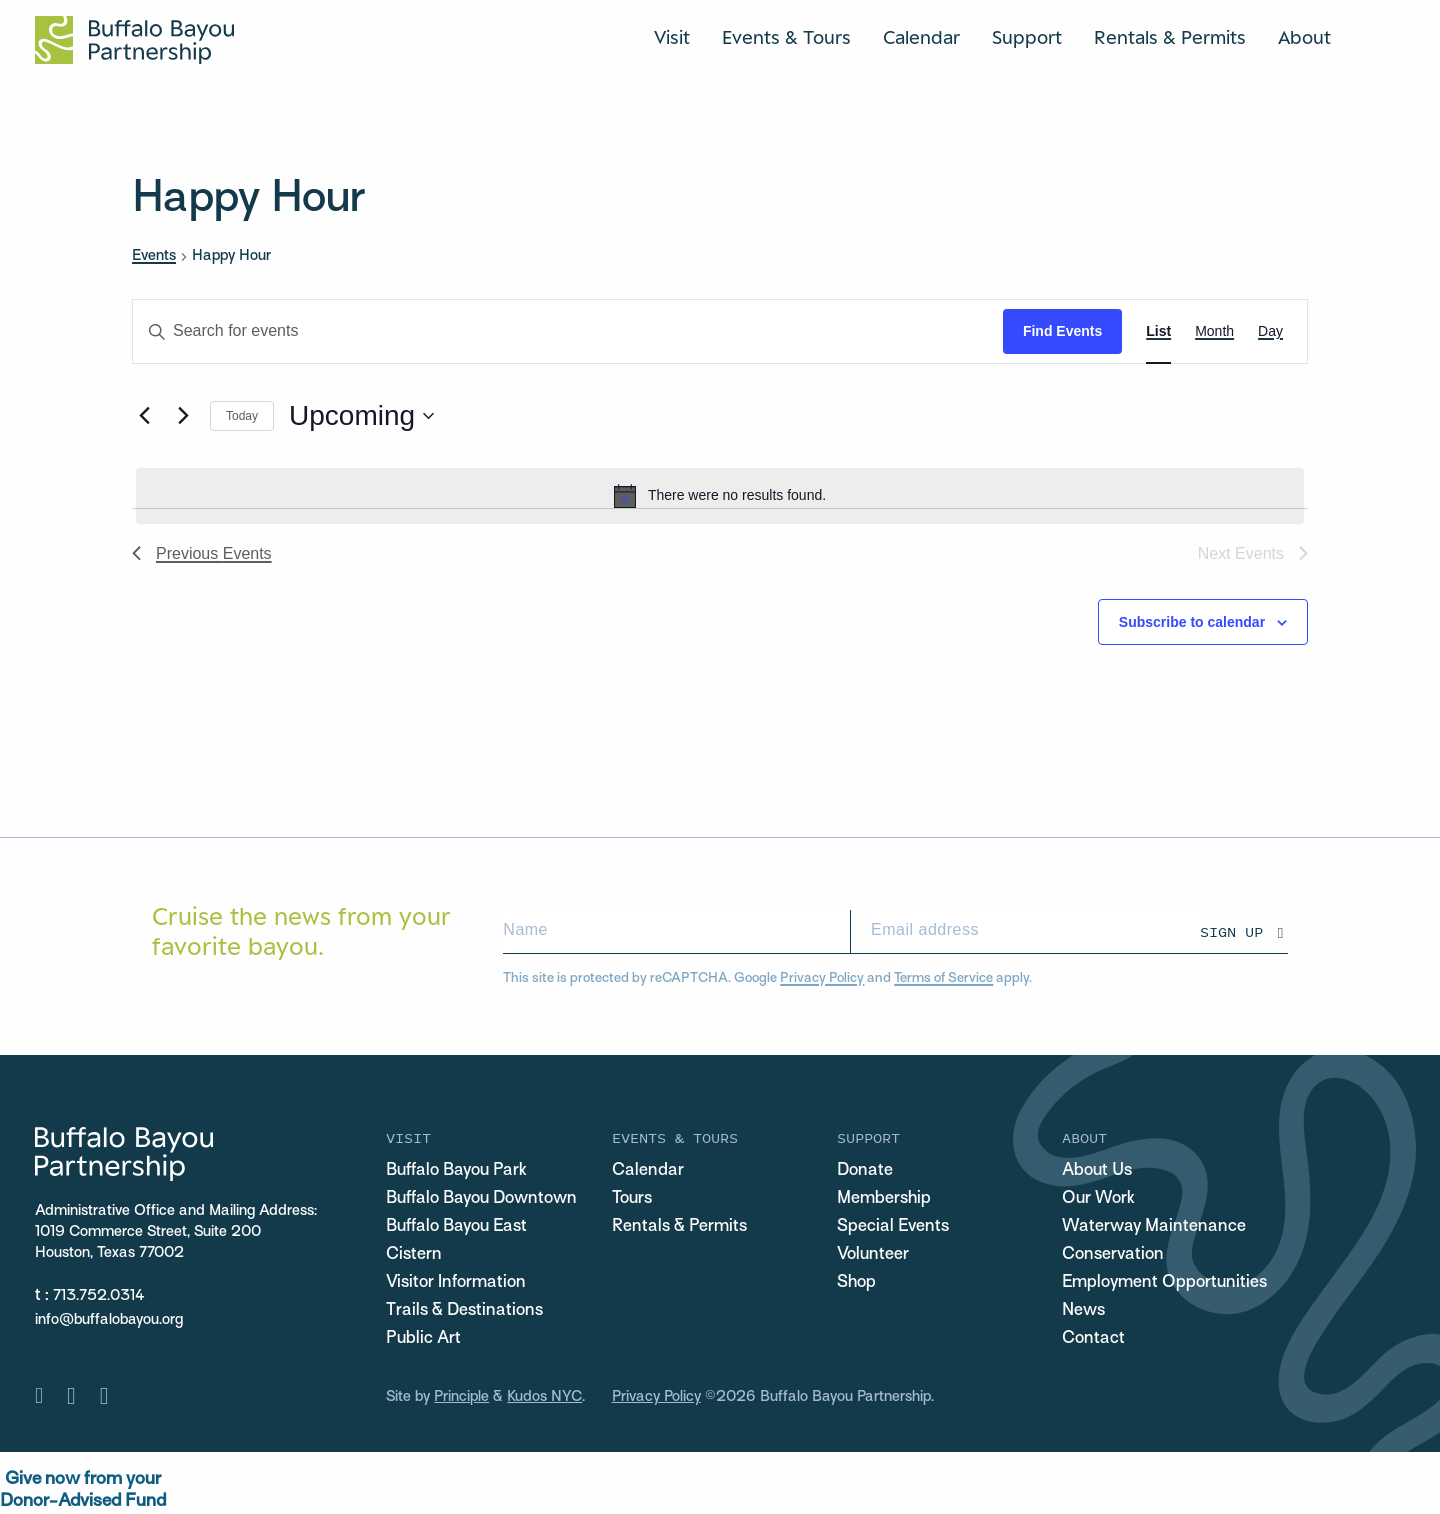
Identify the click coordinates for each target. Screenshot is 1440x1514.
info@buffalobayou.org (109, 1320)
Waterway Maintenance (1154, 1227)
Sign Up (1231, 931)
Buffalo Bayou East (456, 1227)
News (1083, 1311)
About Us (1097, 1171)
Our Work (1098, 1199)
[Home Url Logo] (134, 40)
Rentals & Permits (1170, 37)
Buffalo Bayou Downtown (481, 1199)
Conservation (1113, 1255)
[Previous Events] (144, 416)
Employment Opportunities (1164, 1283)
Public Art (423, 1339)
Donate (865, 1171)
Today (242, 416)
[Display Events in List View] (1158, 331)
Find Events (1062, 331)
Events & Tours (786, 37)
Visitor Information (456, 1283)
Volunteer (873, 1255)
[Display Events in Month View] (1214, 331)
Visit (672, 37)
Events (154, 256)
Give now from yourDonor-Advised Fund (83, 1490)
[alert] (720, 496)
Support (1027, 37)
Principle (461, 1397)
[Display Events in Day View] (1270, 331)
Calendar (921, 37)
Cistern (414, 1255)
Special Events (893, 1227)
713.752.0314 (99, 1296)
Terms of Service (943, 978)
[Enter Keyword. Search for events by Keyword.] (568, 331)
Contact (1093, 1339)
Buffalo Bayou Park (456, 1171)
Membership (884, 1199)
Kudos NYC (544, 1397)
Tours (632, 1199)
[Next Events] (183, 416)
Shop (856, 1283)
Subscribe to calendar (1192, 622)
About (1304, 37)
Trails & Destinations (464, 1311)
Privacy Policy (822, 978)
